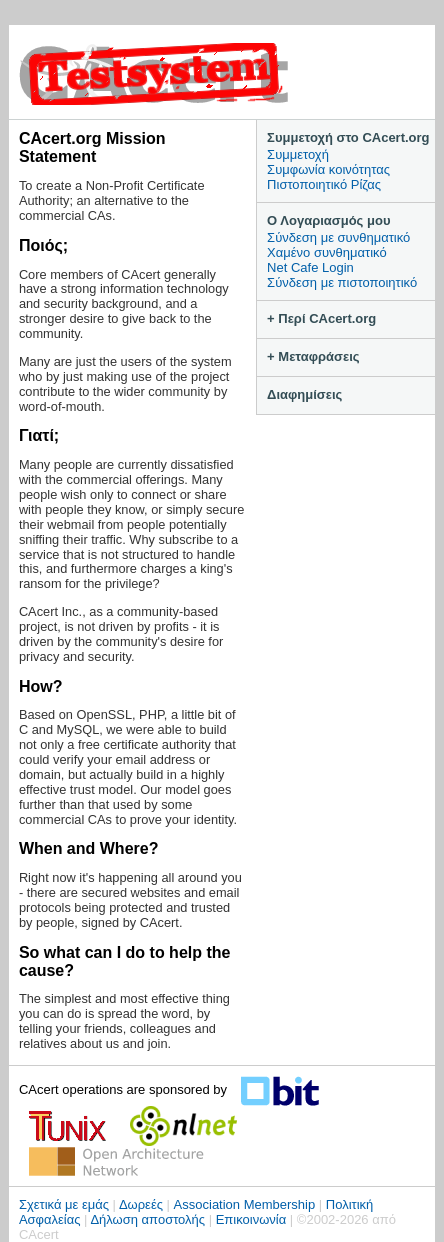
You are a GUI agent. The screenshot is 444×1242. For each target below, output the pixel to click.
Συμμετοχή (298, 154)
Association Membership (245, 1204)
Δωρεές (141, 1204)
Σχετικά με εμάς (64, 1204)
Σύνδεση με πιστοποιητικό (342, 282)
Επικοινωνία (251, 1219)
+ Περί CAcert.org (321, 318)
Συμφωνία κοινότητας (328, 169)
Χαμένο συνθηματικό (327, 252)
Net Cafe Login (310, 267)
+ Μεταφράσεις (313, 356)
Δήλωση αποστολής (147, 1219)
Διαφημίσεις (304, 394)
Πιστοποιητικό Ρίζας (324, 184)
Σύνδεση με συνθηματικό (338, 237)
